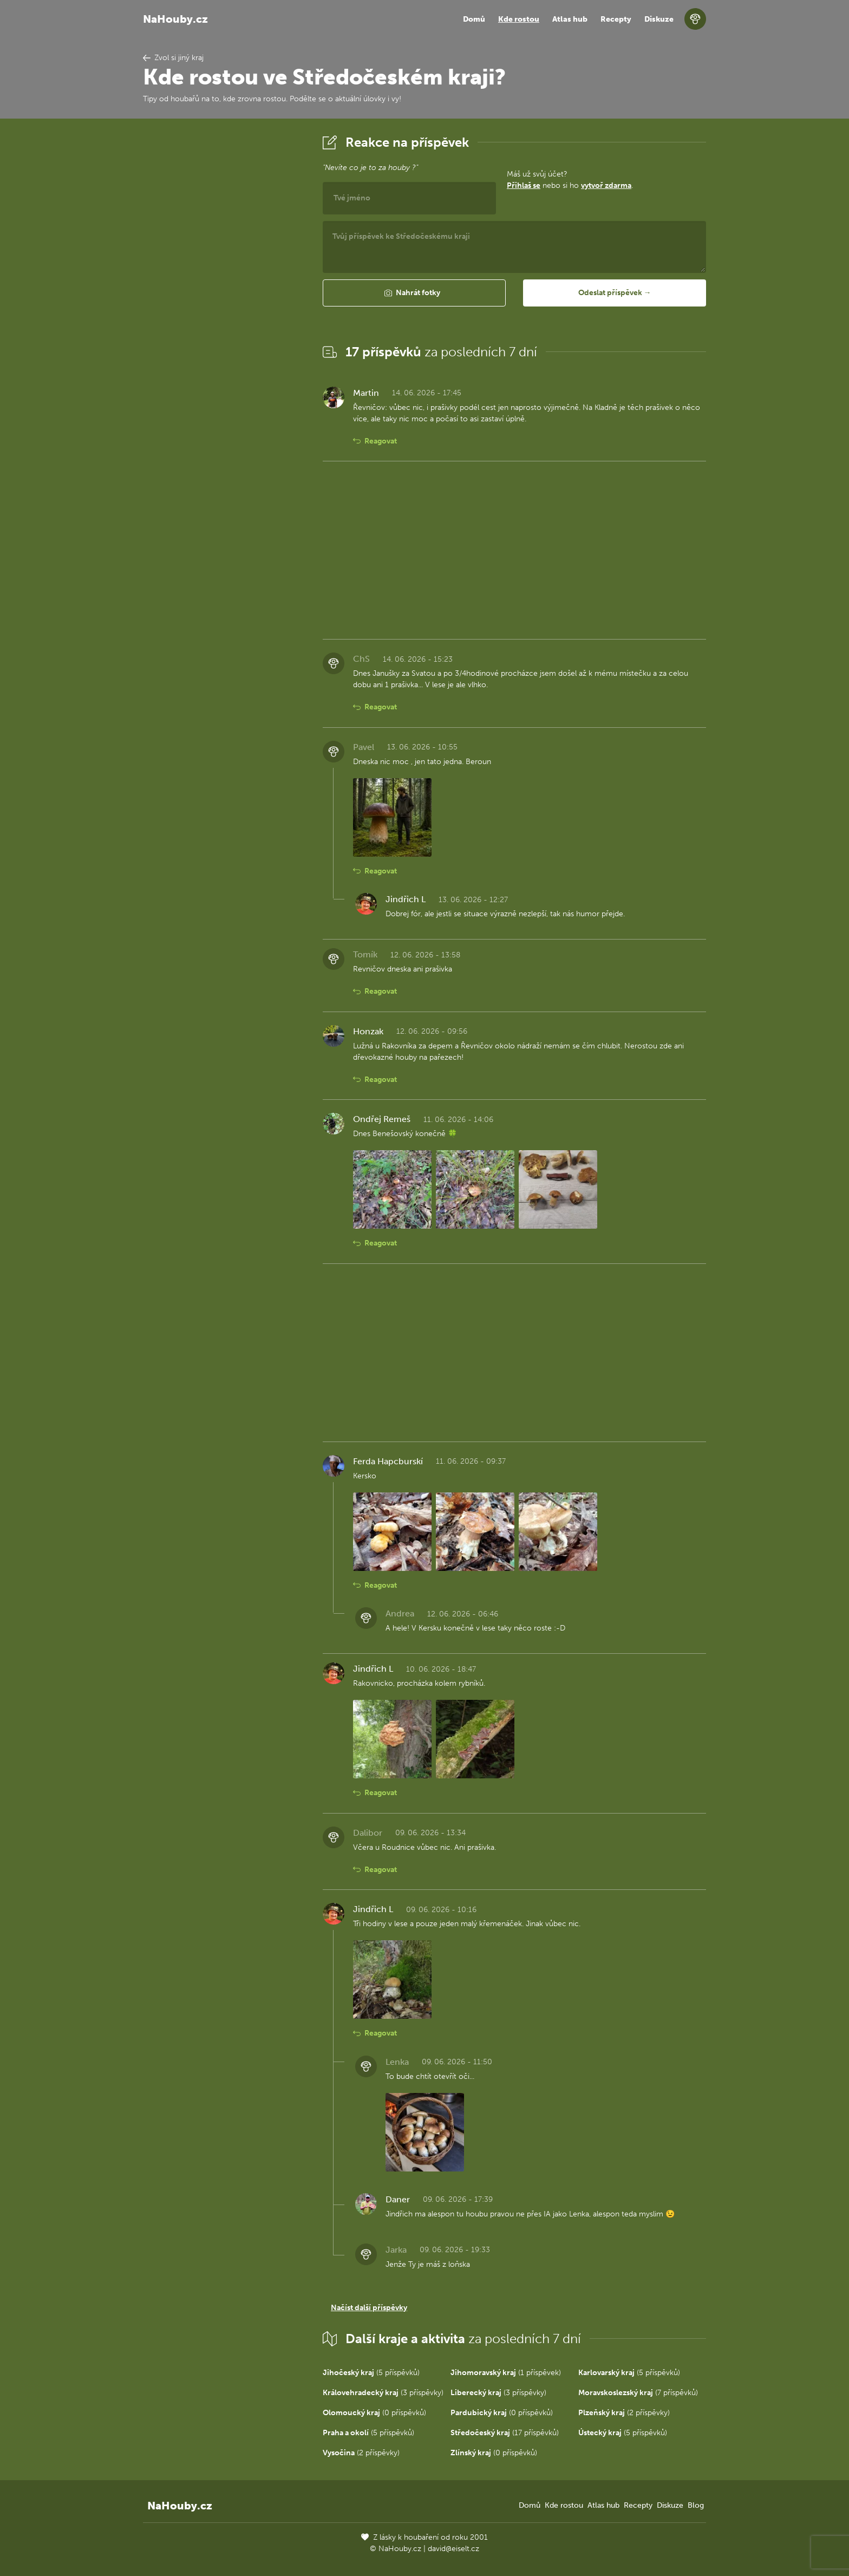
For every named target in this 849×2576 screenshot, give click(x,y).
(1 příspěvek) (505, 2372)
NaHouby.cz (175, 18)
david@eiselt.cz (453, 2548)
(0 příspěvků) (374, 2412)
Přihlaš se (523, 185)
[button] (414, 292)
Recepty (615, 19)
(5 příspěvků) (371, 2372)
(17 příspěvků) (504, 2432)
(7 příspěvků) (638, 2392)
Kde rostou (518, 19)
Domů (474, 19)
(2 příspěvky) (624, 2412)
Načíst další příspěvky (369, 2307)
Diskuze (659, 19)
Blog (696, 2505)
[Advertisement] (224, 294)
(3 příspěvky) (383, 2392)
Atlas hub (569, 19)
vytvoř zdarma (606, 185)
